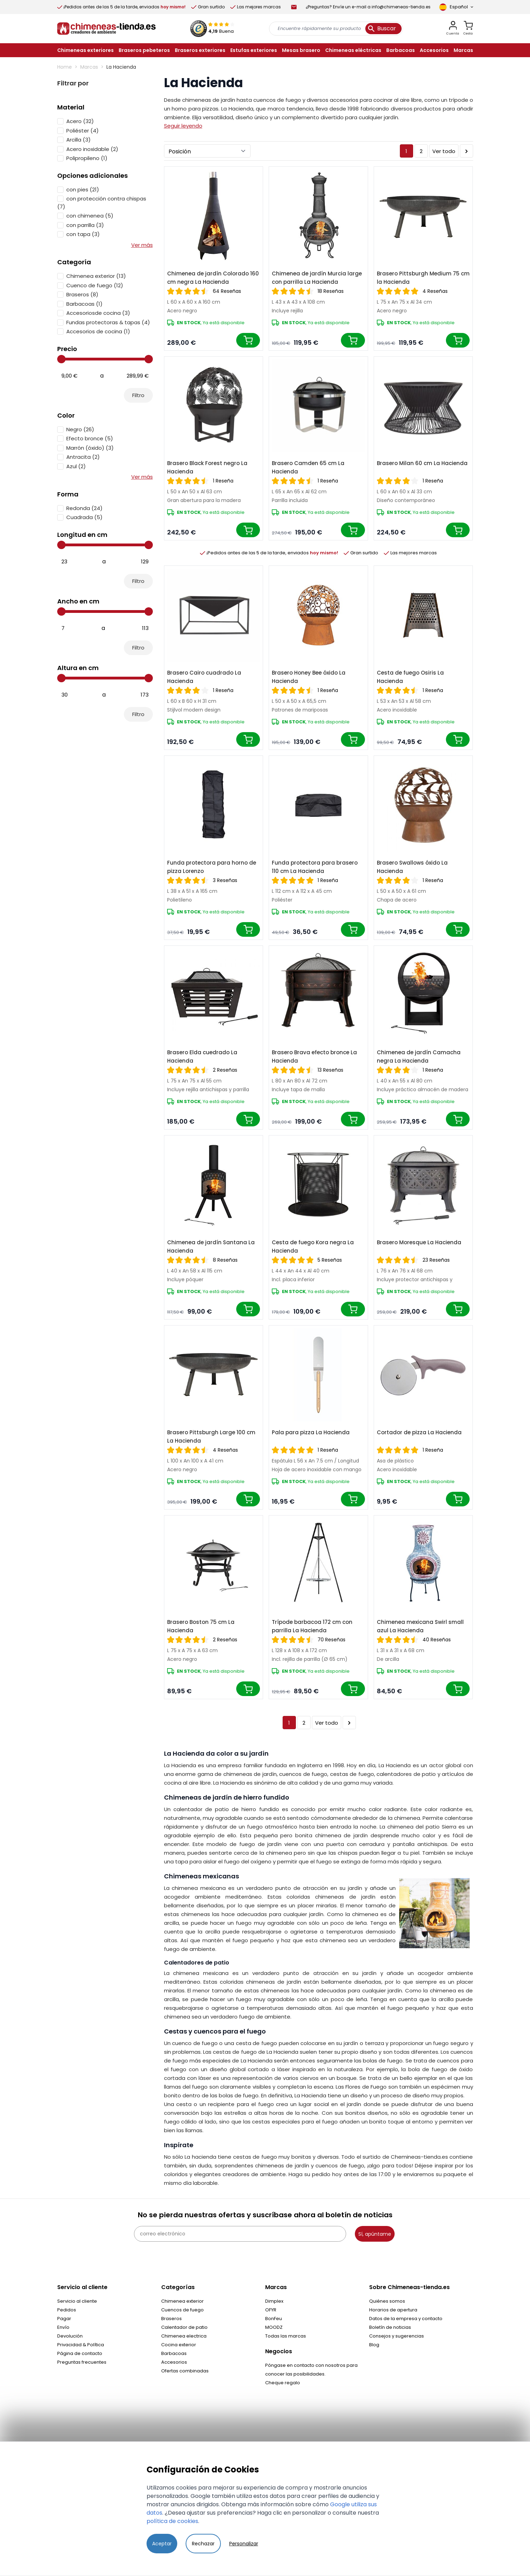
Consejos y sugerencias (396, 2336)
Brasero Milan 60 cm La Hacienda (422, 463)
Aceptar (162, 2543)
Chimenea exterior (182, 2301)
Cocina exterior (178, 2344)
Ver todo (443, 151)
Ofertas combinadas (185, 2371)
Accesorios (174, 2362)
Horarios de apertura (393, 2310)
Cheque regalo (282, 2382)
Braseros (171, 2318)
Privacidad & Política (80, 2344)
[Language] (456, 7)
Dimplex (274, 2301)
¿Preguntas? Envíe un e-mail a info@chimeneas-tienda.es (368, 7)
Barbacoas (174, 2353)
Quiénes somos (387, 2301)
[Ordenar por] (207, 151)
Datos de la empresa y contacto (405, 2318)
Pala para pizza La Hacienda (311, 1432)
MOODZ (274, 2327)
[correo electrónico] (240, 2234)
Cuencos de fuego (182, 2310)
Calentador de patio (184, 2327)
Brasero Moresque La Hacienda (419, 1242)
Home (64, 66)
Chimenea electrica (184, 2336)
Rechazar (203, 2543)
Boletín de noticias (390, 2327)
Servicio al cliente (77, 2301)
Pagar (64, 2318)
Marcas (89, 66)
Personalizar (243, 2543)
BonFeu (273, 2318)
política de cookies (172, 2521)
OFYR (270, 2310)
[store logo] (106, 28)
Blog (374, 2344)
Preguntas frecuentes (81, 2362)
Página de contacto (79, 2353)
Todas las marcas (285, 2336)
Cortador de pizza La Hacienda (419, 1432)
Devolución (70, 2336)
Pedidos (66, 2310)
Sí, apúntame (374, 2234)
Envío (63, 2327)
